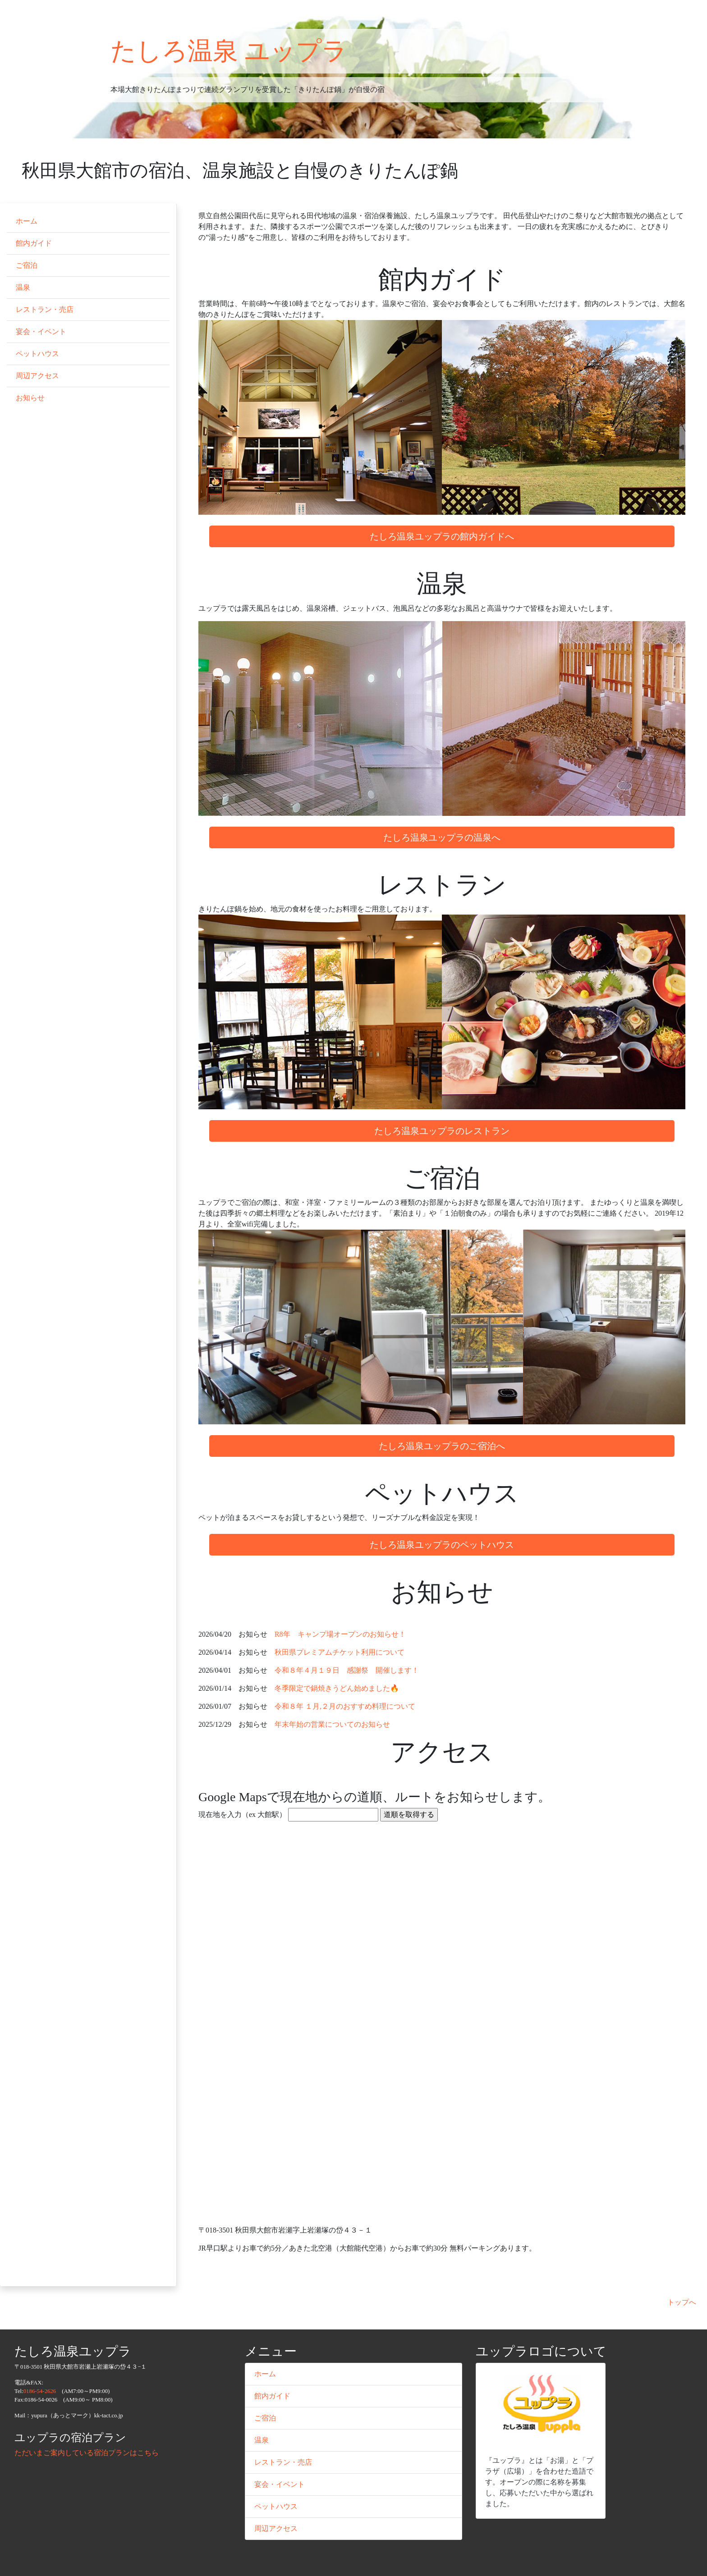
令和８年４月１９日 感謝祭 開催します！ (347, 1670)
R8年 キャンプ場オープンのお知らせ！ (340, 1634)
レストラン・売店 (44, 309)
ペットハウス (37, 353)
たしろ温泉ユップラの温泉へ (441, 837)
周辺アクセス (37, 376)
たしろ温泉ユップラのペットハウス (442, 1545)
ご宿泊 (26, 265)
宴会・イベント (41, 331)
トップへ (681, 2302)
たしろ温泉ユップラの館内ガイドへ (442, 536)
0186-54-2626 (39, 2391)
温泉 (23, 287)
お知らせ (30, 398)
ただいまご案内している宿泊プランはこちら (86, 2453)
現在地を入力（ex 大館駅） (242, 1814)
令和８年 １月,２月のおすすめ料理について (345, 1706)
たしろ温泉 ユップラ (228, 51)
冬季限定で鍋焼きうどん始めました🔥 (337, 1688)
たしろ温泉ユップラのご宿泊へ (442, 1446)
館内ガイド (34, 243)
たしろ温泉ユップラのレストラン (442, 1131)
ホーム (26, 221)
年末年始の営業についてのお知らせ (332, 1724)
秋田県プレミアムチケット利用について (339, 1652)
